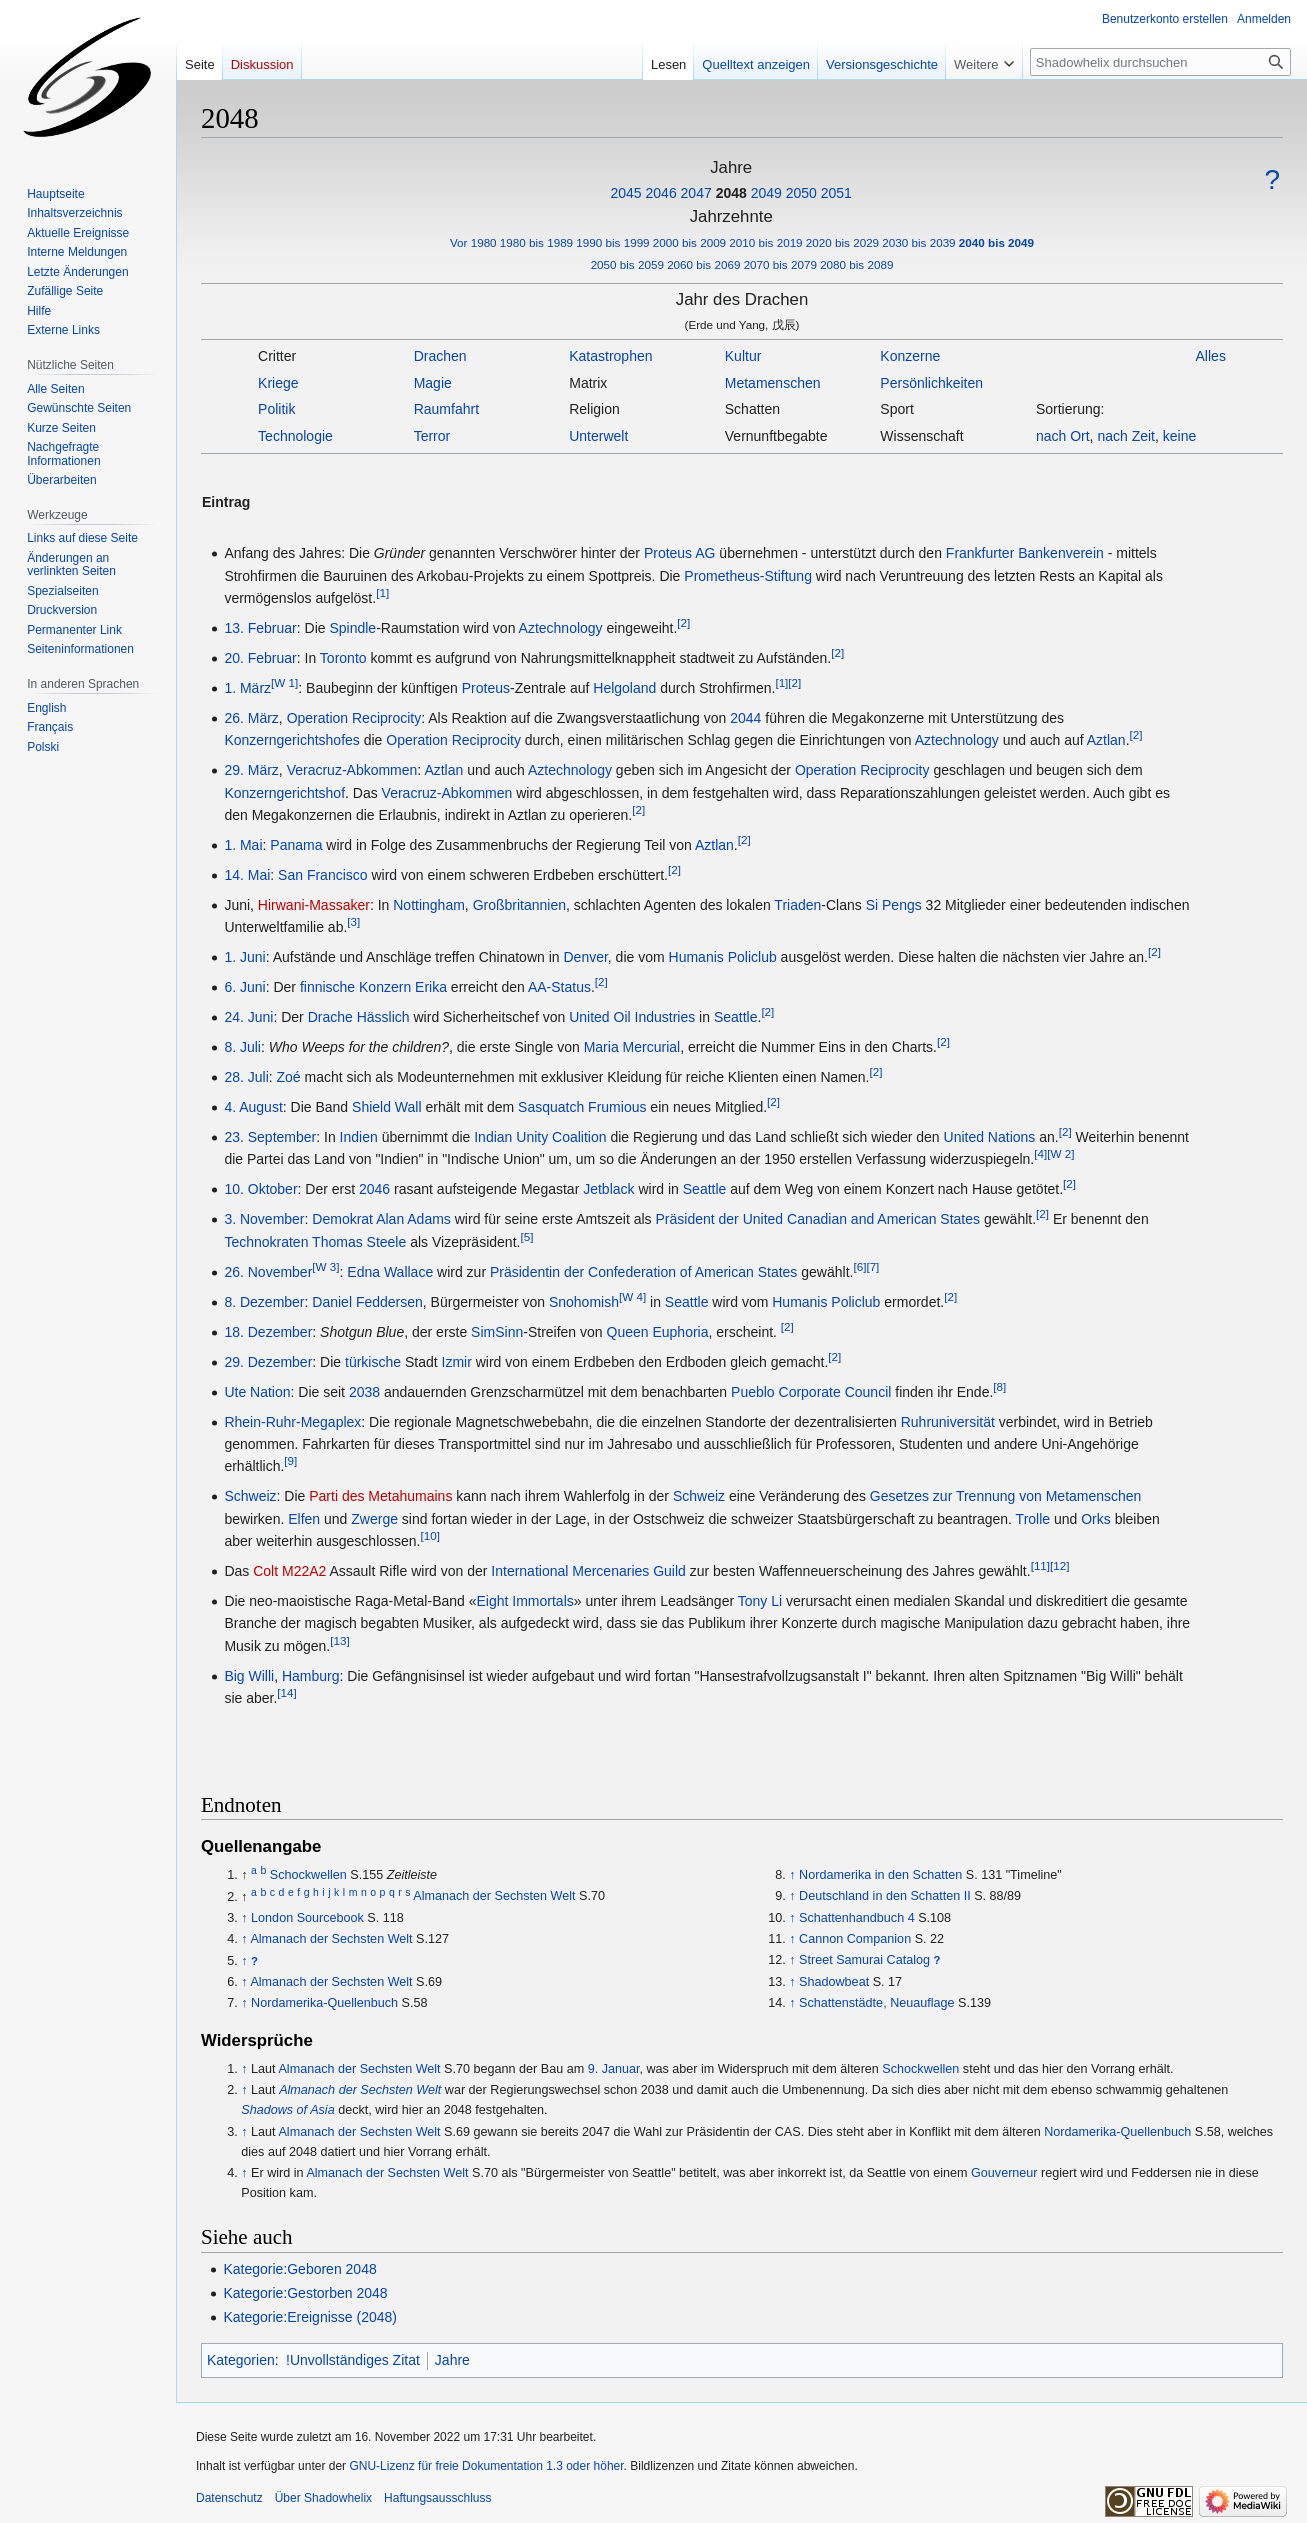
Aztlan (1106, 740)
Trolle (1033, 1519)
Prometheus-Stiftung (748, 576)
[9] (290, 1461)
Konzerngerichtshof (284, 793)
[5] (526, 1236)
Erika (431, 987)
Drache (330, 1017)
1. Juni (244, 957)
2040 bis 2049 (996, 242)
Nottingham (429, 905)
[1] (382, 592)
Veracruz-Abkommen (352, 770)
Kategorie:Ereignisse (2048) (310, 2317)
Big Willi (249, 1676)
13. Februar (260, 628)
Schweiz (250, 1496)
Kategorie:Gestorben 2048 (305, 2293)
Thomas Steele (359, 1242)
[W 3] (325, 1266)
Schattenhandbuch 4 (857, 1918)
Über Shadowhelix (323, 2498)
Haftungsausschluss (437, 2498)
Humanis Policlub (723, 957)
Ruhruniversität (948, 1422)
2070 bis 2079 (780, 264)
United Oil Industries (632, 1017)
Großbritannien (519, 905)
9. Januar (614, 2069)
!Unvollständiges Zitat (353, 2360)
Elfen (304, 1519)
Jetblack (608, 1189)
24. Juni (248, 1017)
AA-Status (559, 987)
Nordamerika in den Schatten (880, 1875)
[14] (286, 1693)
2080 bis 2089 (856, 264)
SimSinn (497, 1332)
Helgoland (624, 688)
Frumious (617, 1107)
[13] (339, 1640)
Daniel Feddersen (367, 1302)
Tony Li (760, 1601)
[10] (430, 1535)
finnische (327, 987)
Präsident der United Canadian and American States (818, 1219)
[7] (872, 1266)
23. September (270, 1137)
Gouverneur (1004, 2173)
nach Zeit (1126, 436)
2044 (745, 718)
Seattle (736, 1017)
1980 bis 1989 (536, 242)
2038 (364, 1392)
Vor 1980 (473, 242)
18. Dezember (268, 1332)
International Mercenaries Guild (588, 1571)
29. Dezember (268, 1362)
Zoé (289, 1077)
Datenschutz (229, 2498)
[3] (353, 922)
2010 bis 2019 (765, 242)
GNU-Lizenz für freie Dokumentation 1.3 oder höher (486, 2466)
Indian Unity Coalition (540, 1137)
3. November (264, 1219)
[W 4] (632, 1296)
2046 (661, 193)
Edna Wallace (390, 1272)
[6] (859, 1266)
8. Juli (242, 1047)
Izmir (457, 1362)
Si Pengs (894, 905)
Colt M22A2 (289, 1571)
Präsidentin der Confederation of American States (643, 1272)
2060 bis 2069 (703, 264)
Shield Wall (387, 1107)
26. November (268, 1272)
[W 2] (1060, 1154)
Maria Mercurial (632, 1047)
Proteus (486, 688)
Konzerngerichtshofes (291, 740)
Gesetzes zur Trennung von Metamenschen (1006, 1496)
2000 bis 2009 (689, 242)
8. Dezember (264, 1302)
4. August (253, 1107)
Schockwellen (308, 1875)
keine (1179, 436)
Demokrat (342, 1219)
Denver (585, 957)
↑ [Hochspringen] (244, 1918)
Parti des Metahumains (380, 1496)
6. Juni (244, 987)
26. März (251, 718)
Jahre (452, 2360)
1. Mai (243, 845)
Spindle (352, 628)
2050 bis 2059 (627, 264)
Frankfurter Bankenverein (1025, 553)
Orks (1096, 1519)
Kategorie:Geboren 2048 (299, 2269)
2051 (836, 193)
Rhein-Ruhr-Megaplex (292, 1422)
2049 (766, 193)
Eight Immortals (525, 1601)
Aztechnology (561, 628)
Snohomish (584, 1302)
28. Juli (246, 1077)
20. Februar (260, 658)
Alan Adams (413, 1219)
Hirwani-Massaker (314, 905)
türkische (373, 1362)
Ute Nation (257, 1392)
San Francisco (322, 875)
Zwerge (374, 1519)
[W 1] (284, 682)
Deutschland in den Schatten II (885, 1896)
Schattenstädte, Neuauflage (876, 2003)
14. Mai (247, 875)
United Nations (990, 1137)
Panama (296, 845)
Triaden (797, 905)
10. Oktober (260, 1189)
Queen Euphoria (658, 1332)
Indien (359, 1137)
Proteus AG (680, 553)
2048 (731, 193)
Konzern (385, 987)
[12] (1059, 1565)
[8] (999, 1386)
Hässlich (383, 1017)
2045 (625, 193)
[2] (683, 622)
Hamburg (311, 1676)
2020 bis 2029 (842, 242)
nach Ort (1063, 436)
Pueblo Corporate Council (811, 1392)
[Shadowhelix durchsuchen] (1160, 62)
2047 (696, 193)
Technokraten (266, 1242)
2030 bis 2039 (918, 242)
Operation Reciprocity (354, 718)
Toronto (343, 658)
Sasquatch (551, 1107)
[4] (1040, 1154)
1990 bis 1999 (612, 242)
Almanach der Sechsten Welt (494, 1897)
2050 (801, 193)
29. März (251, 770)
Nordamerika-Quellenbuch (324, 2003)
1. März (247, 688)
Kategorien (241, 2360)
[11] (1040, 1565)
